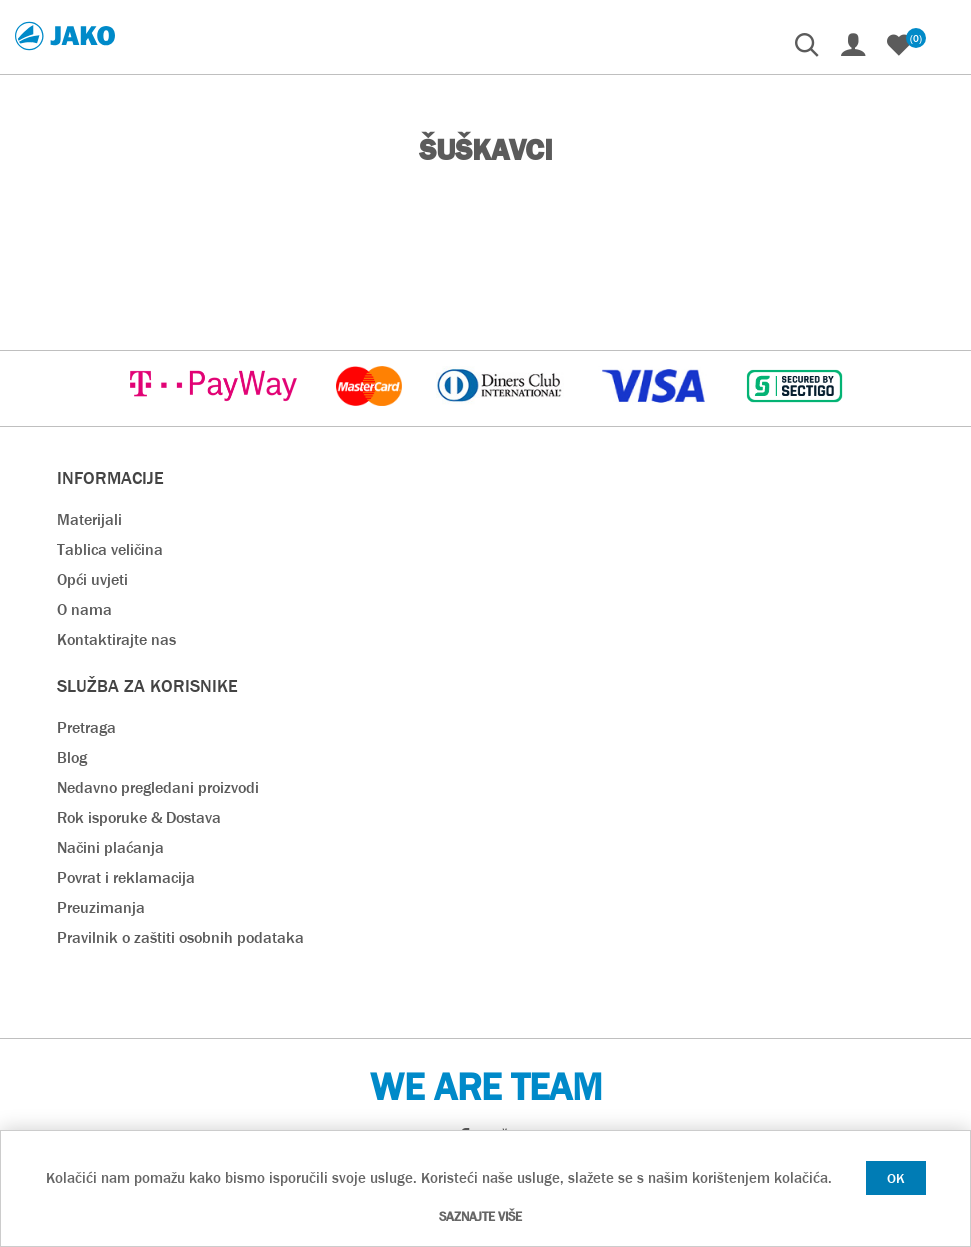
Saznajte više (480, 1216)
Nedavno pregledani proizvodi (158, 787)
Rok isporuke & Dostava (139, 817)
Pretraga (86, 727)
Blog (72, 757)
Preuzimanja (101, 907)
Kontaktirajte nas (116, 639)
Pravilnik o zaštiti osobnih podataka (180, 937)
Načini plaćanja (110, 847)
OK (896, 1178)
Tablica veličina (110, 549)
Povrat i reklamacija (126, 877)
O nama (84, 609)
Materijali (89, 519)
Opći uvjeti (92, 579)
